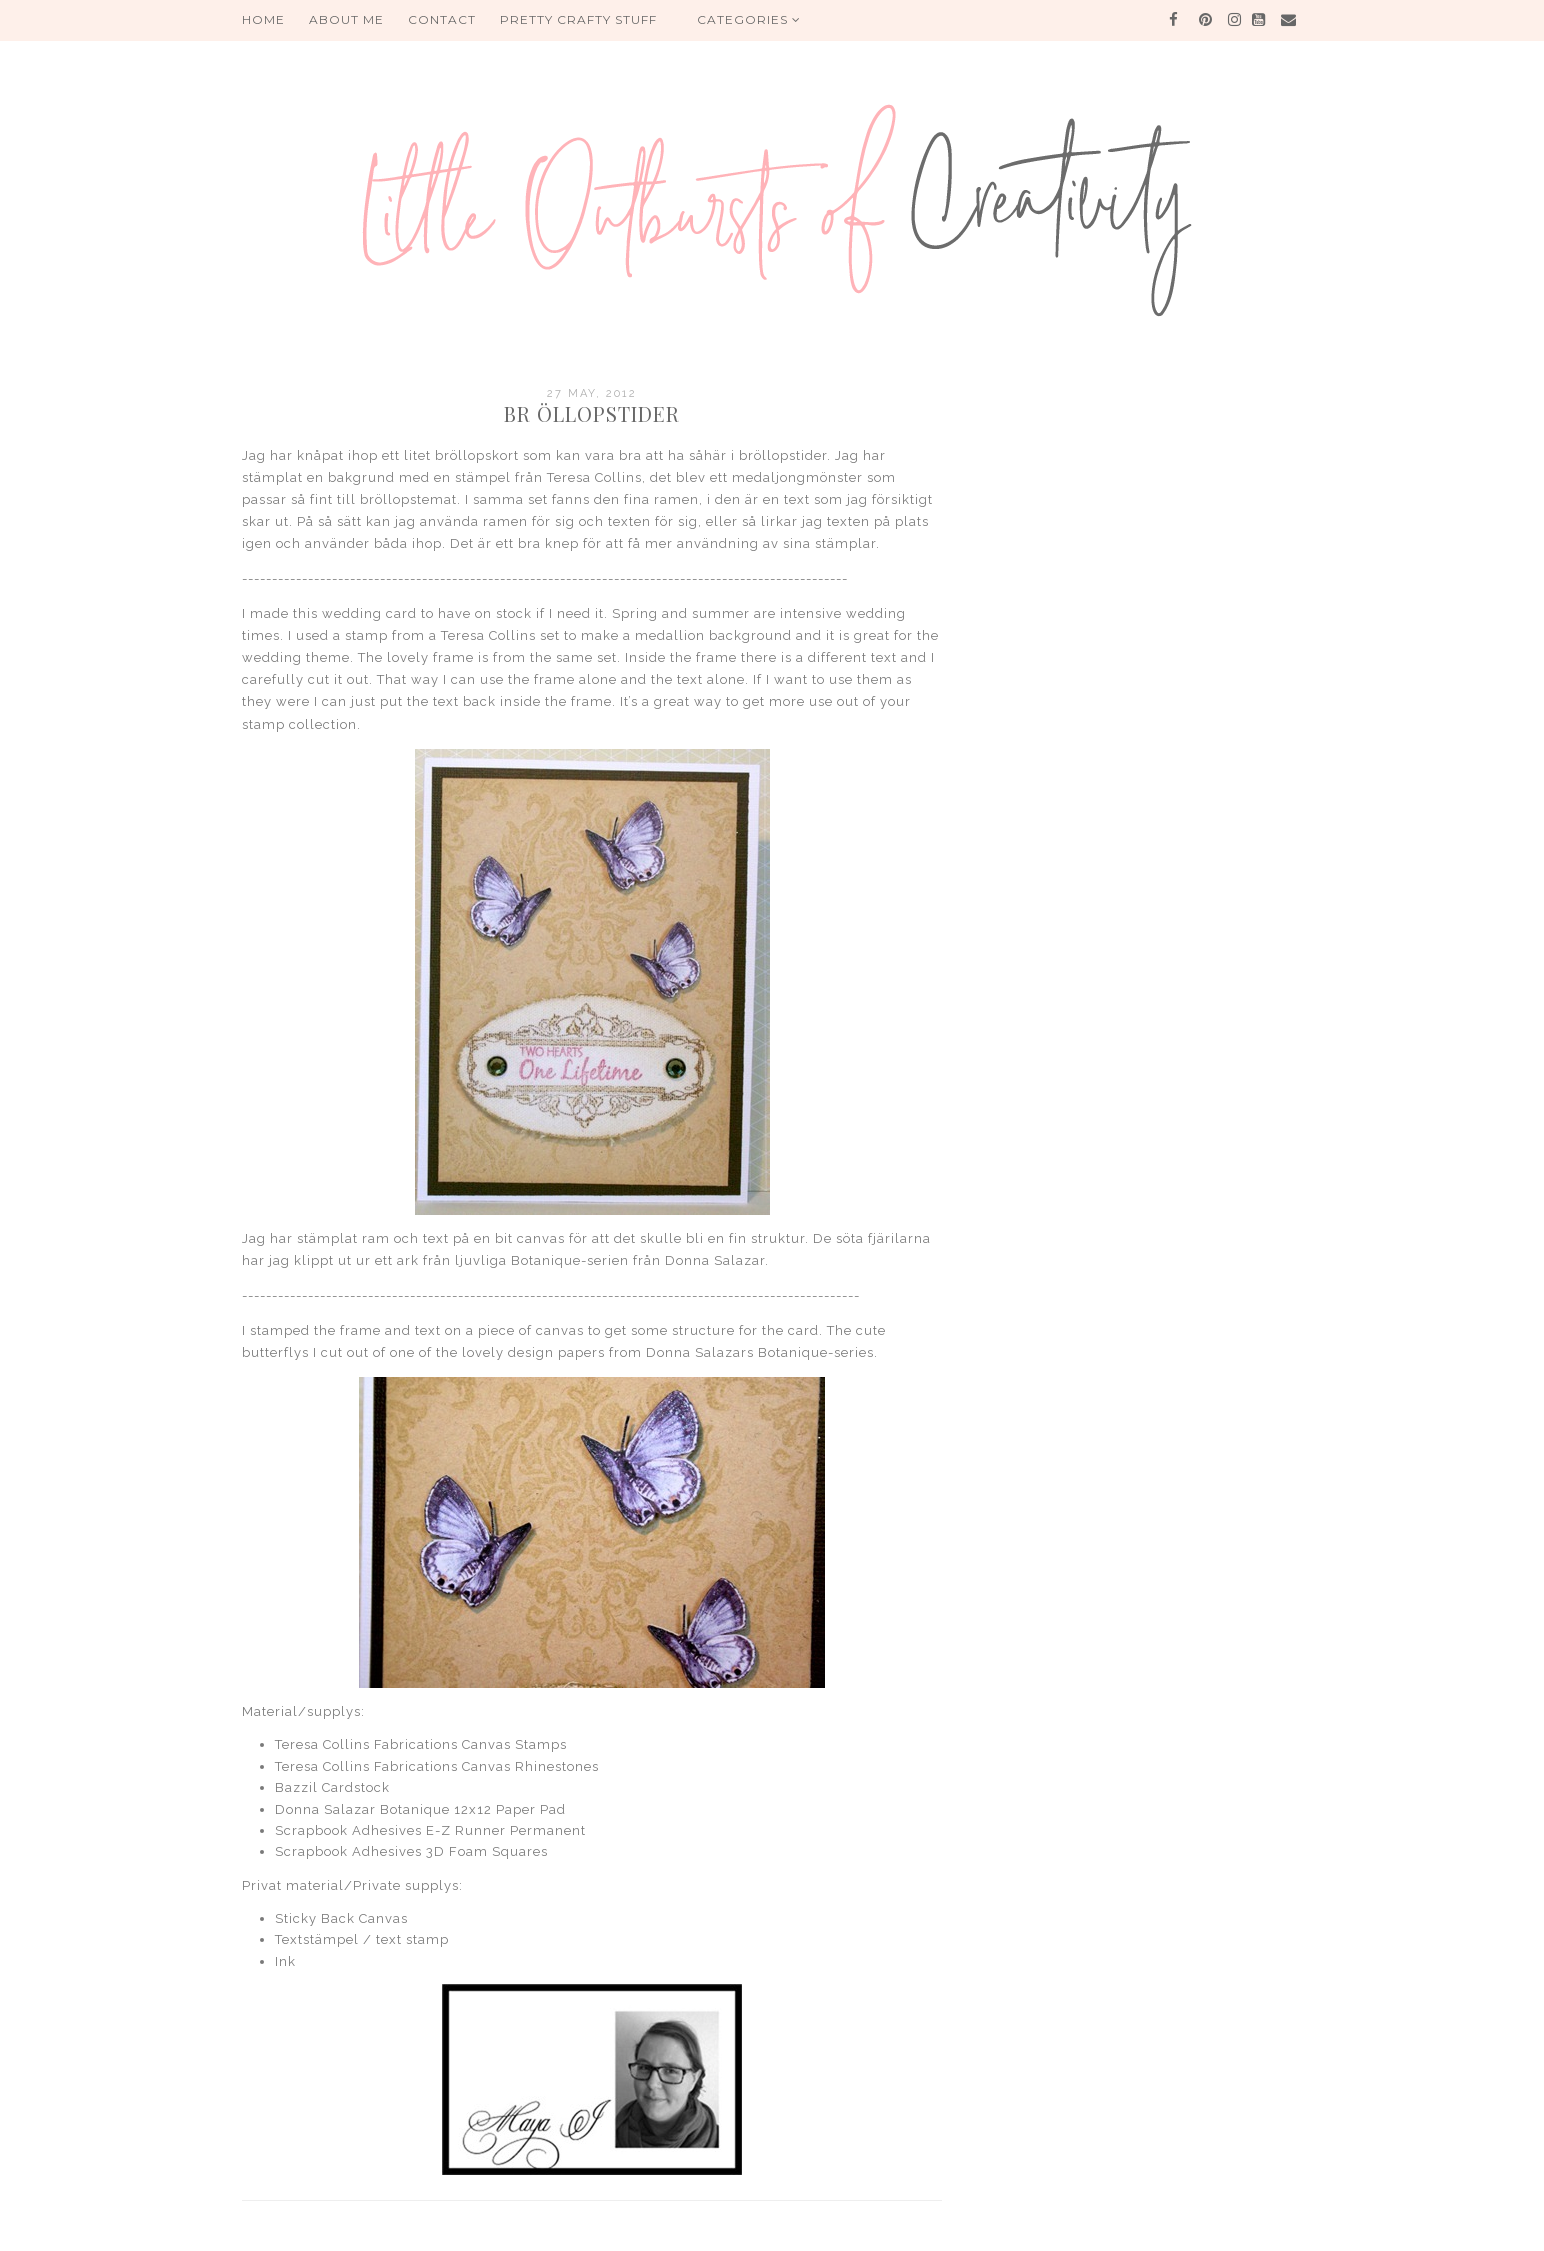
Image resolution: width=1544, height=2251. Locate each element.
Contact (442, 19)
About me (346, 19)
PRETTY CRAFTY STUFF (578, 19)
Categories (749, 19)
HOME (263, 19)
